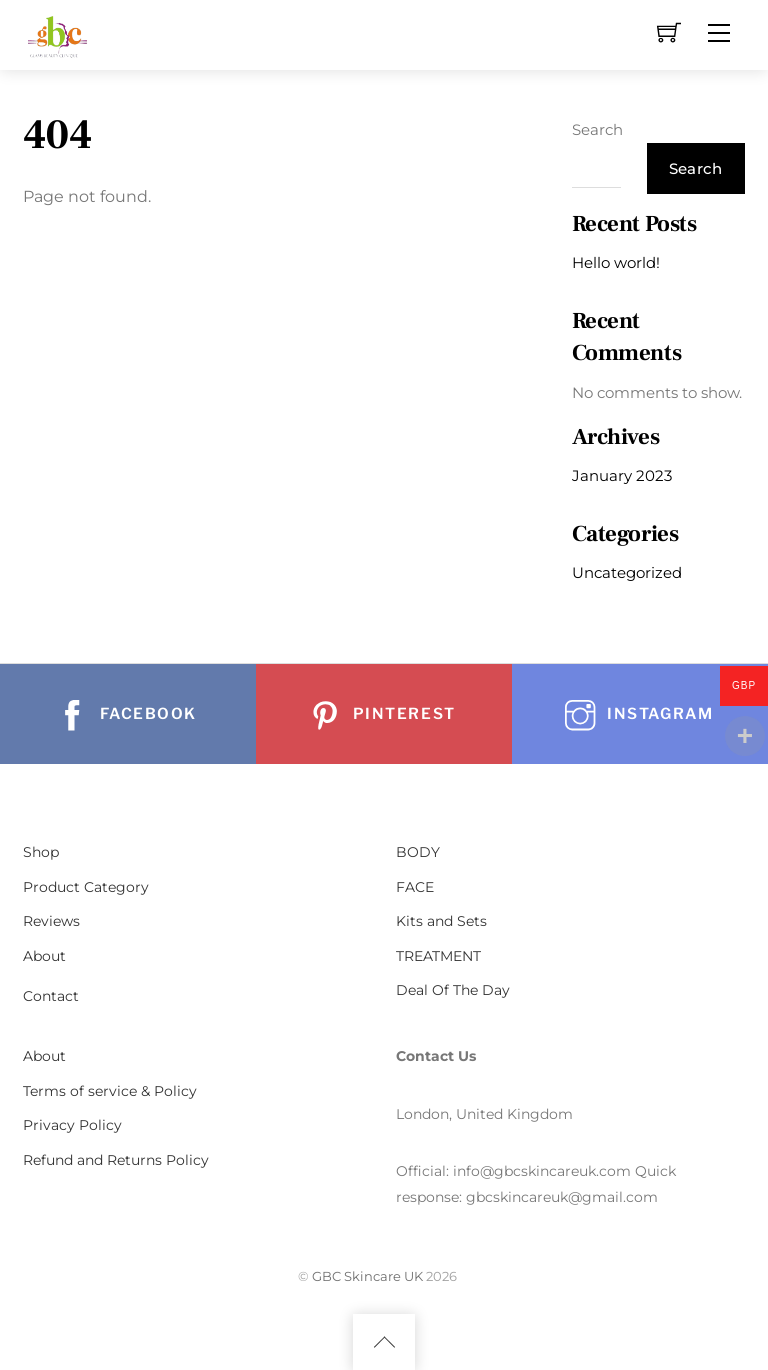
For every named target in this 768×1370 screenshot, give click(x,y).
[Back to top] (384, 1342)
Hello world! (616, 262)
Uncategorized (627, 572)
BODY (418, 852)
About (44, 956)
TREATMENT (438, 956)
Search (597, 129)
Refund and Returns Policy (116, 1160)
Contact (51, 996)
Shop (41, 852)
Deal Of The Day (453, 990)
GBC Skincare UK (367, 1276)
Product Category (86, 887)
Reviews (51, 921)
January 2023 (622, 475)
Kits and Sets (441, 921)
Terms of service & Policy (110, 1091)
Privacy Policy (72, 1125)
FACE (415, 887)
